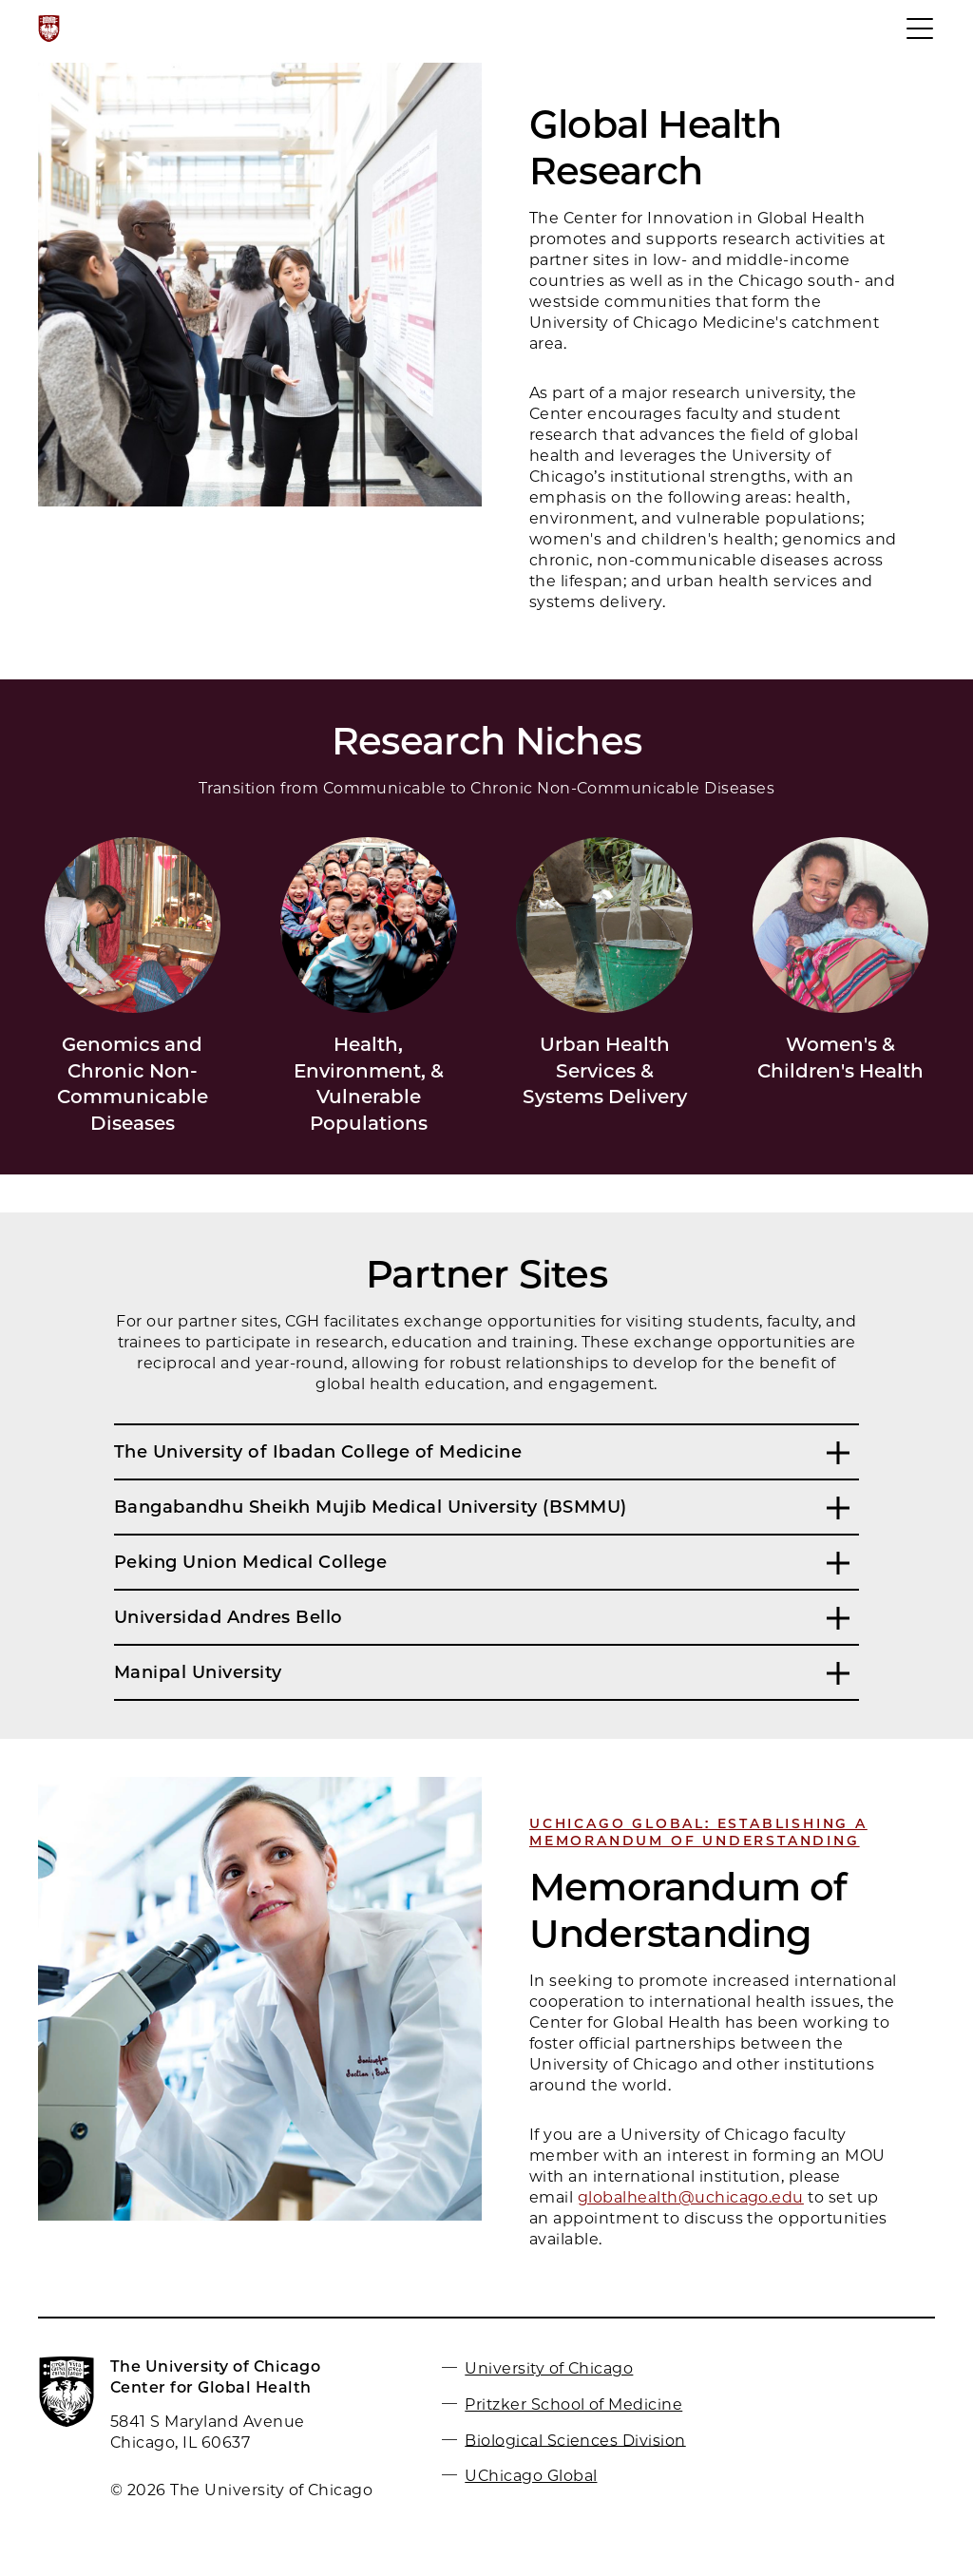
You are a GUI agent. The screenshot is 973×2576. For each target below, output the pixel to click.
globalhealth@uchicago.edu (691, 2197)
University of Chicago (549, 2368)
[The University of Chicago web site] (49, 28)
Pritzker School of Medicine (573, 2404)
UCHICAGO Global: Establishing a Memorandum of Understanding (698, 1832)
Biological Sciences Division (575, 2440)
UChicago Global (531, 2476)
